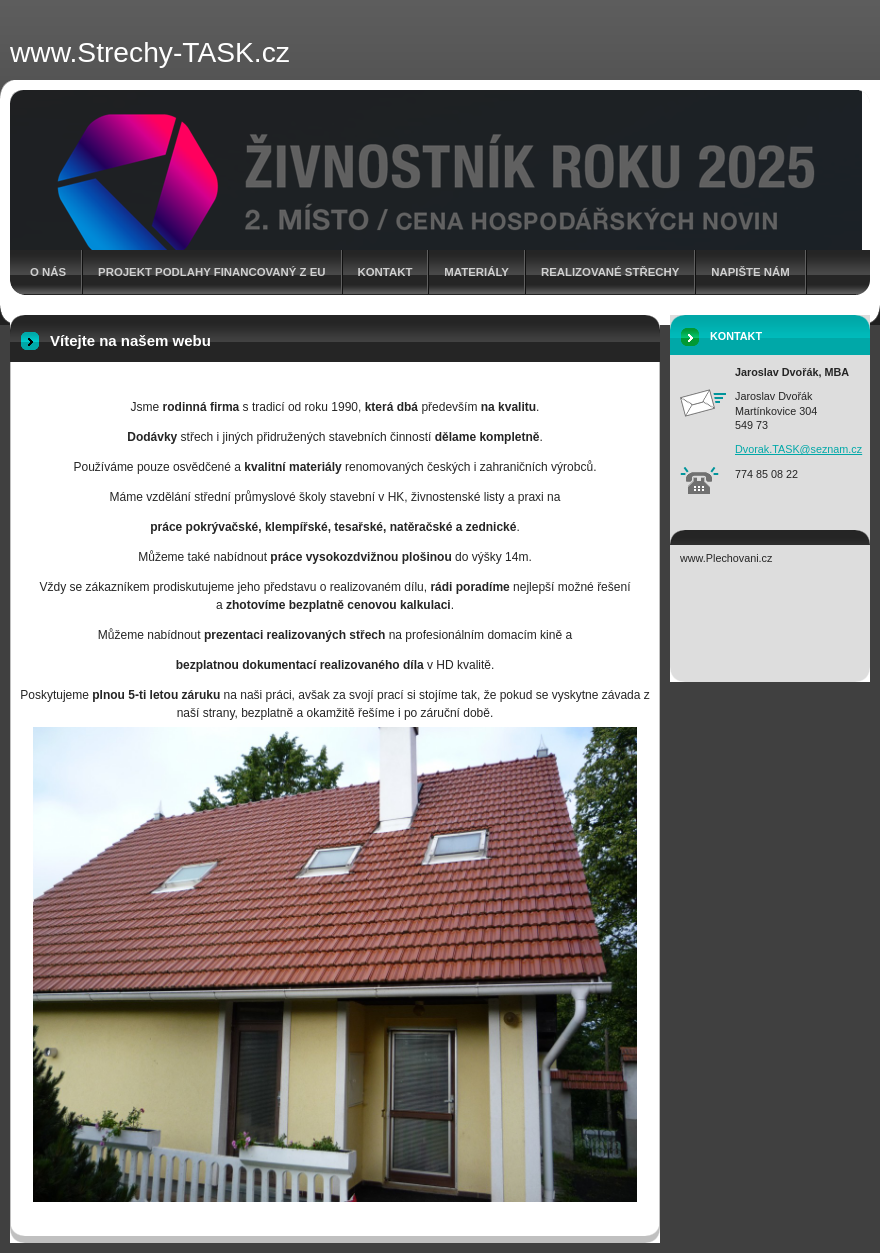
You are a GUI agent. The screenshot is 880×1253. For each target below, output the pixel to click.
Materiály (476, 272)
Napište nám (750, 272)
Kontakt (385, 272)
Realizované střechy (610, 272)
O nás (48, 272)
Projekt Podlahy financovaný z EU (211, 272)
